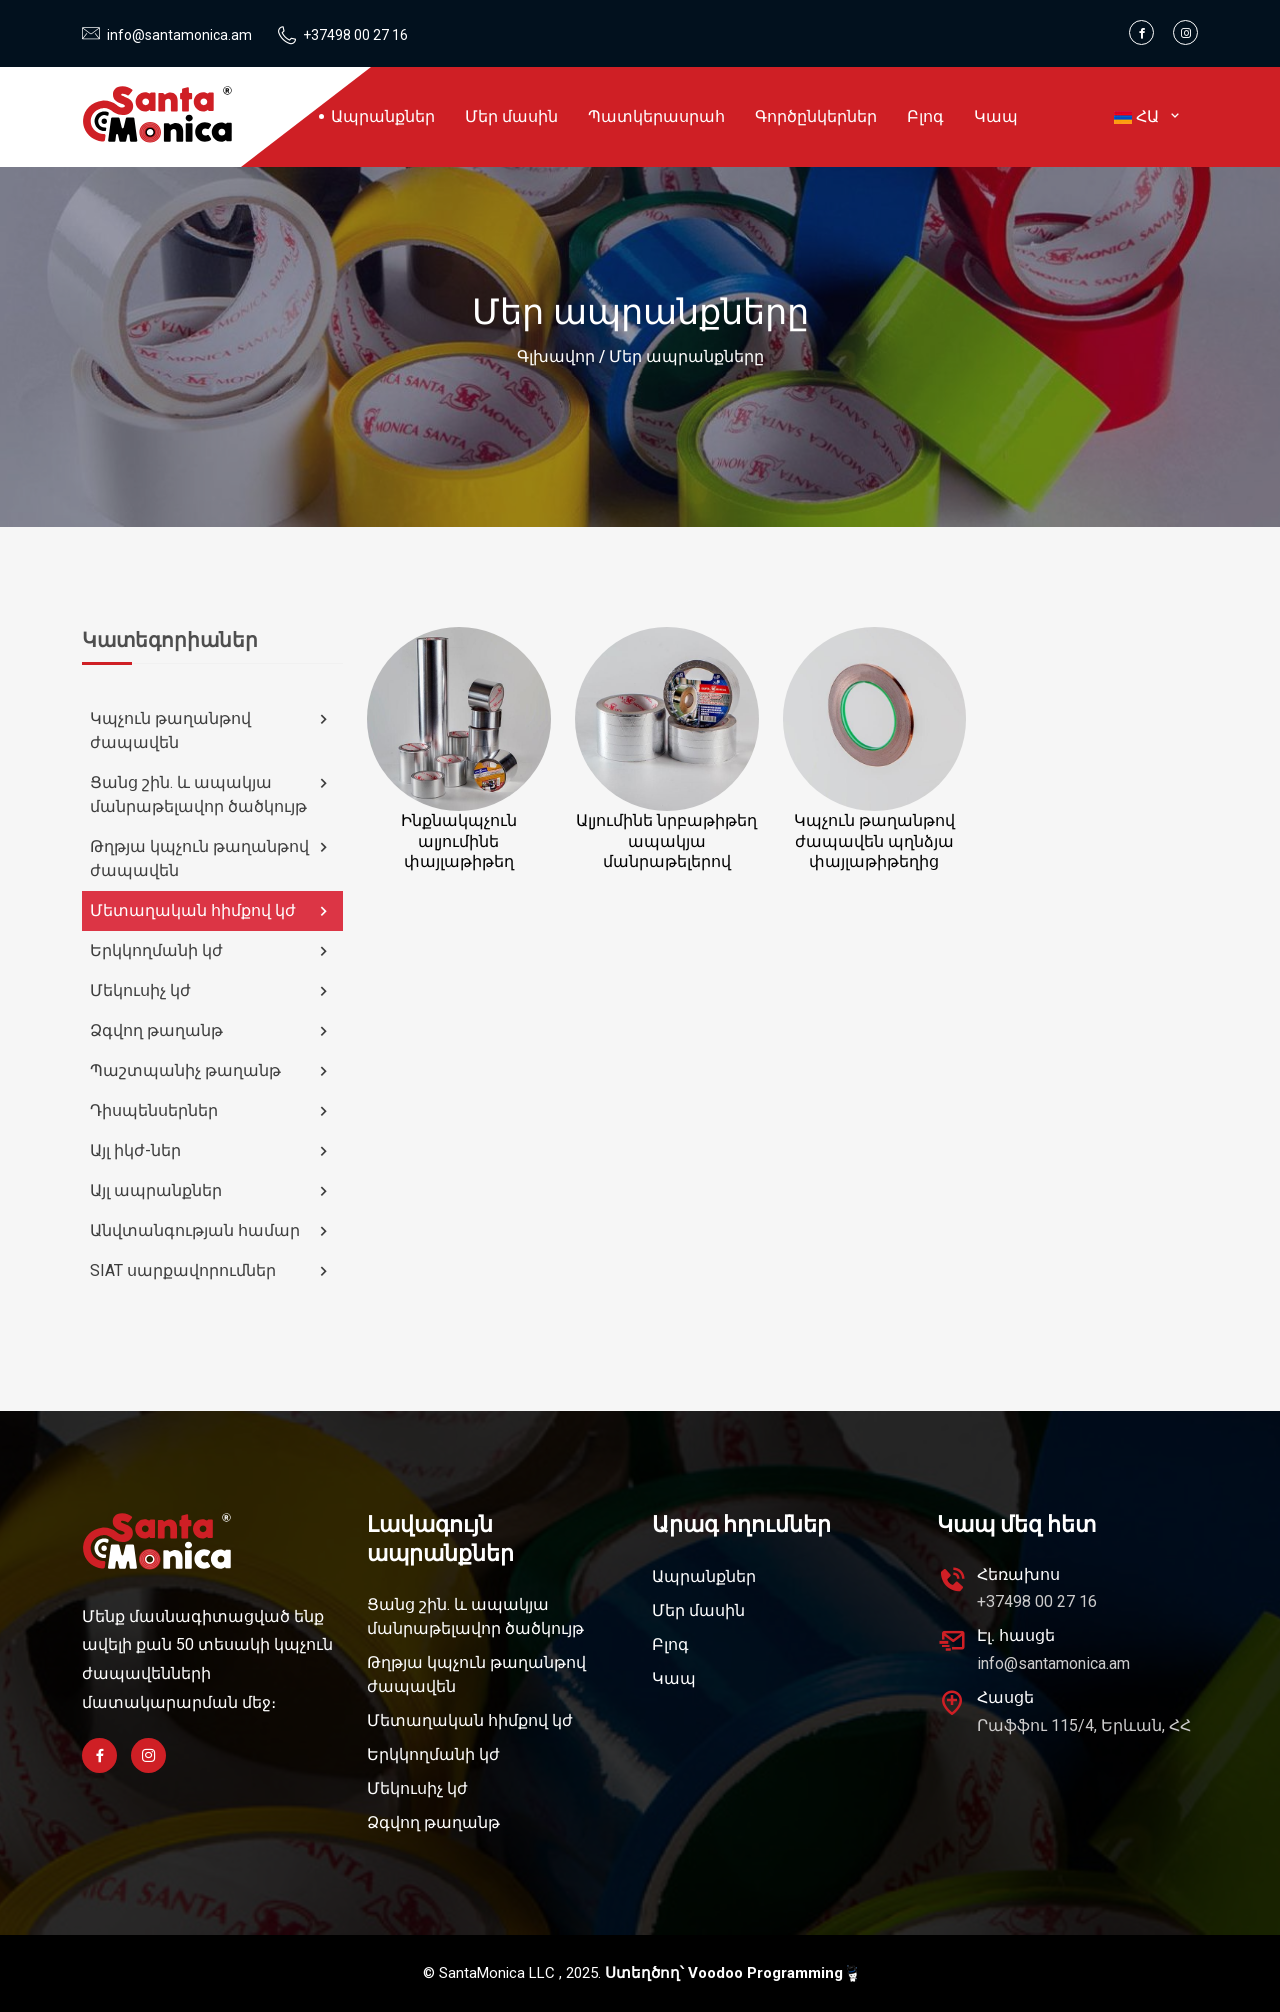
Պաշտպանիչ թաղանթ (211, 1071)
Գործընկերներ (816, 116)
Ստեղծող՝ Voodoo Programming (731, 1973)
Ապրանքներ (383, 116)
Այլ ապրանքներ (211, 1191)
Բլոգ (925, 116)
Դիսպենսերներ (211, 1111)
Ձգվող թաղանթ (211, 1031)
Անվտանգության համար (211, 1231)
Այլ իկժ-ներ (211, 1151)
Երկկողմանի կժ (211, 951)
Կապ (996, 116)
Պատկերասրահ (656, 116)
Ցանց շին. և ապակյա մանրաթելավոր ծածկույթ (211, 794)
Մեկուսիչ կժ (211, 991)
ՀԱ (1148, 116)
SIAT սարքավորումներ (211, 1271)
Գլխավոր (556, 356)
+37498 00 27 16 (355, 35)
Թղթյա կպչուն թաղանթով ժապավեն (211, 858)
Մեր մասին (511, 116)
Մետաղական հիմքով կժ (211, 911)
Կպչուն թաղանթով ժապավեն (211, 730)
